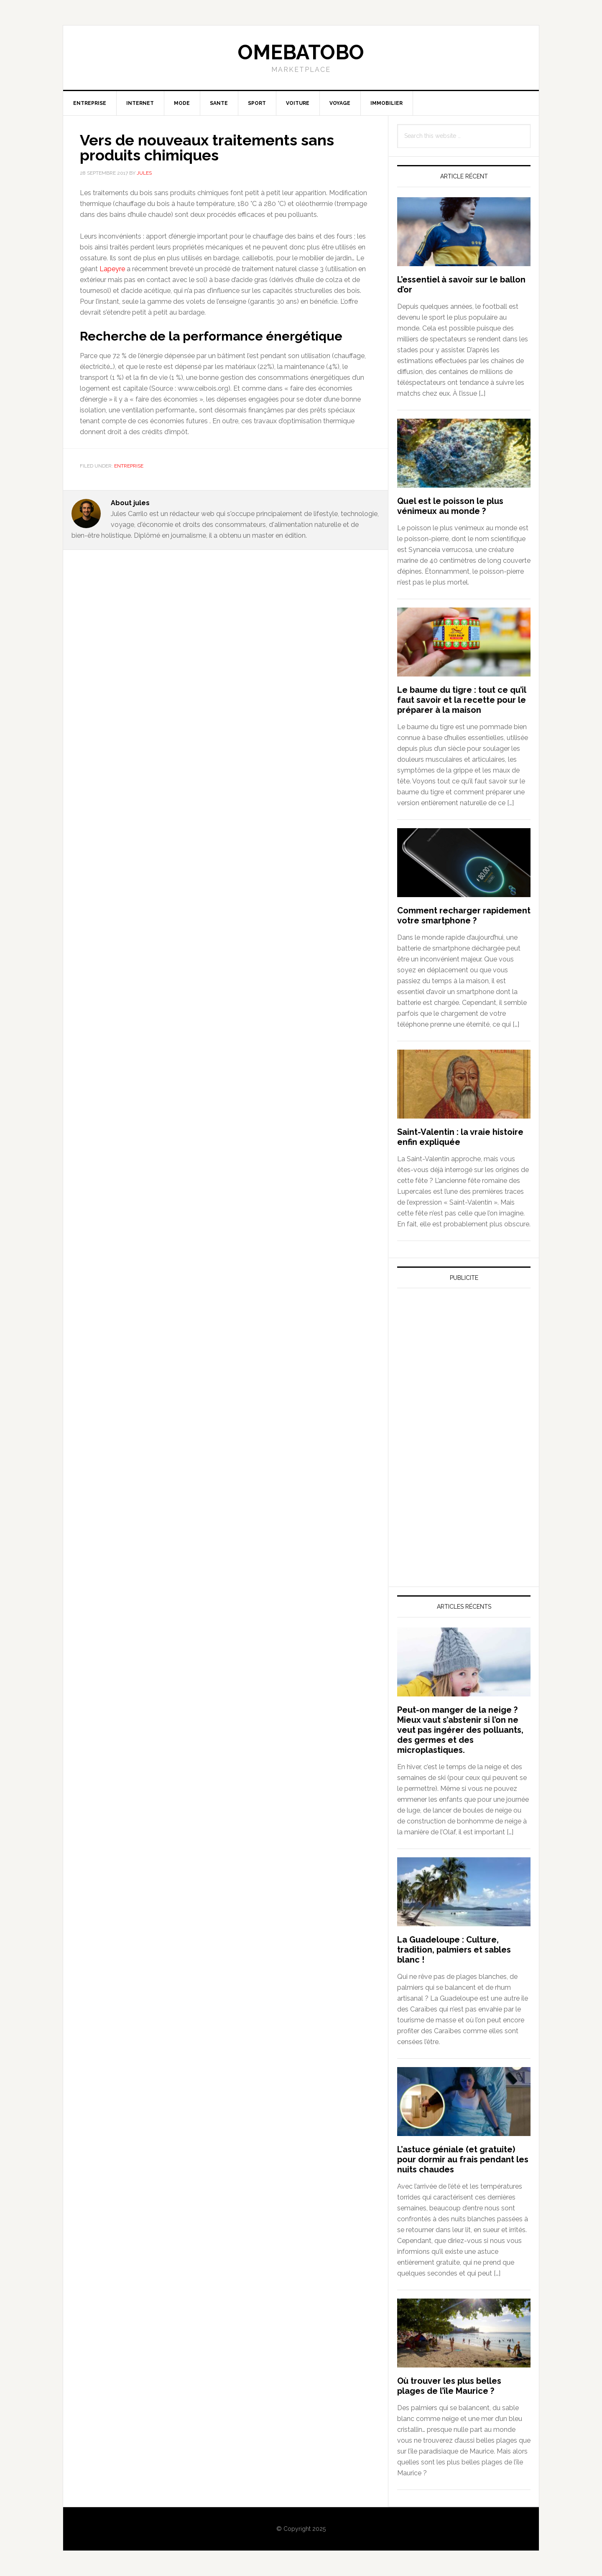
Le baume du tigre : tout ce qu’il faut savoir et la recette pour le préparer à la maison (461, 700)
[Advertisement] (460, 1372)
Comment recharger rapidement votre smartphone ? (464, 915)
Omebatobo (301, 52)
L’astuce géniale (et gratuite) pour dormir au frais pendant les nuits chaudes (462, 2159)
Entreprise (128, 466)
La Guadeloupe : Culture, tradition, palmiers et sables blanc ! (454, 1950)
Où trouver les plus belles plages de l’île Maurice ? (449, 2386)
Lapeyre (112, 269)
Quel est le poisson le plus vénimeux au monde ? (450, 506)
